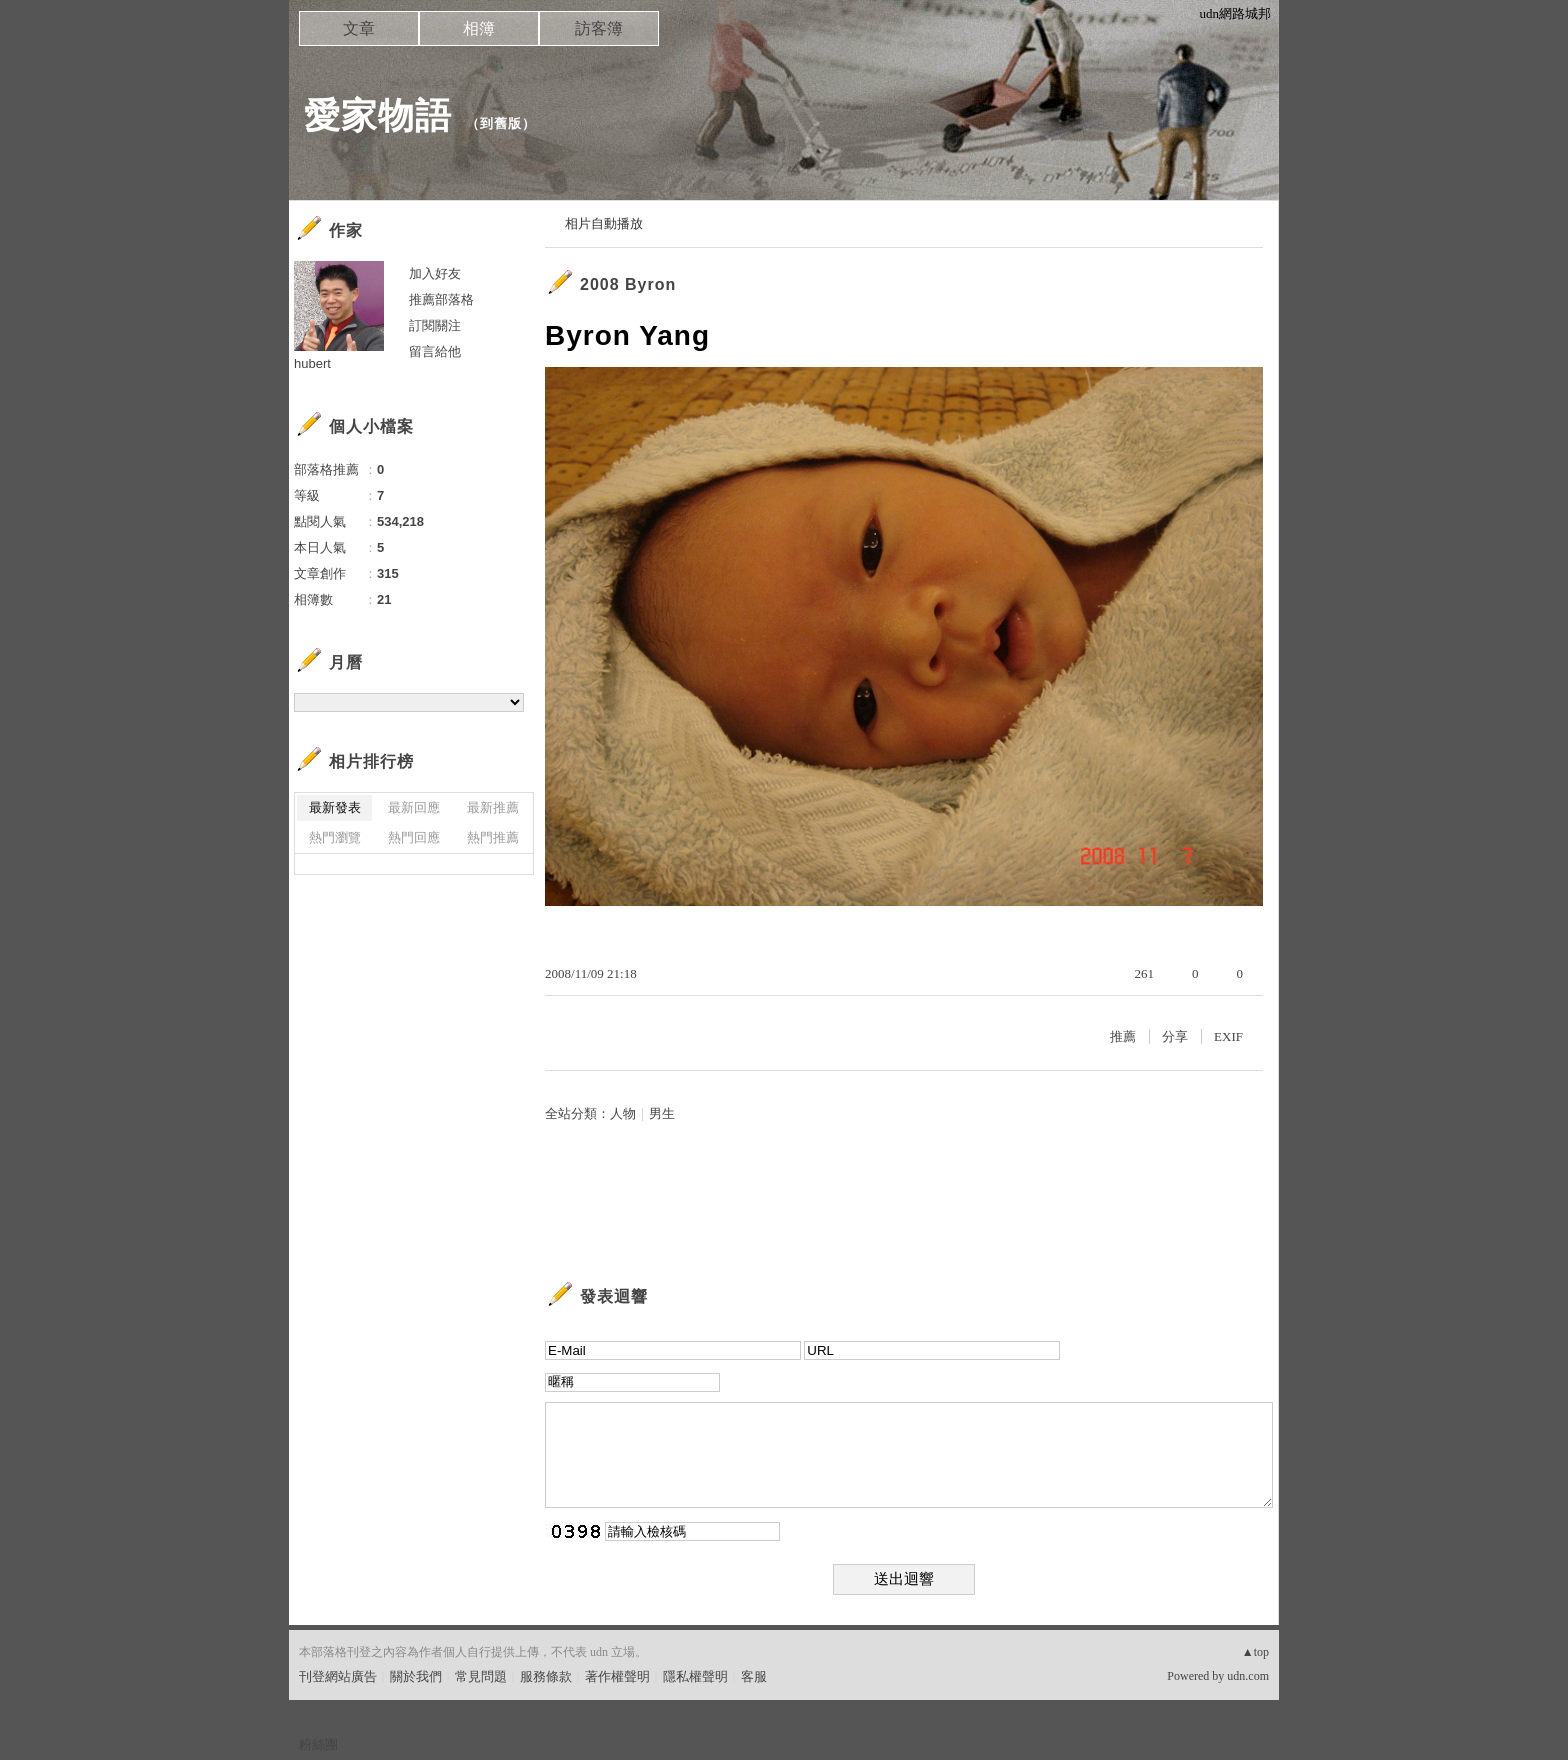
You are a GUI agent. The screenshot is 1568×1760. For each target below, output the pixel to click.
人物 (623, 1113)
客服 (754, 1676)
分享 (1175, 1036)
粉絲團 (318, 1744)
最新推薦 (493, 807)
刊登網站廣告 (338, 1676)
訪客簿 (599, 28)
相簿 (479, 28)
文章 (359, 28)
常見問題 (481, 1676)
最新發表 (335, 807)
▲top (1255, 1652)
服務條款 (546, 1676)
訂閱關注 (435, 325)
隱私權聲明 (695, 1676)
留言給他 (435, 351)
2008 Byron (628, 284)
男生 (662, 1113)
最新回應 (414, 807)
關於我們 (416, 1676)
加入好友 (435, 273)
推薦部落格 (441, 299)
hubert (312, 363)
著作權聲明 (617, 1676)
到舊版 (501, 123)
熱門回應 (414, 837)
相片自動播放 (604, 223)
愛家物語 (378, 115)
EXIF (1228, 1036)
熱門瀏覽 (335, 837)
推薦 (1123, 1036)
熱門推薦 (493, 837)
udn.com (1248, 1676)
